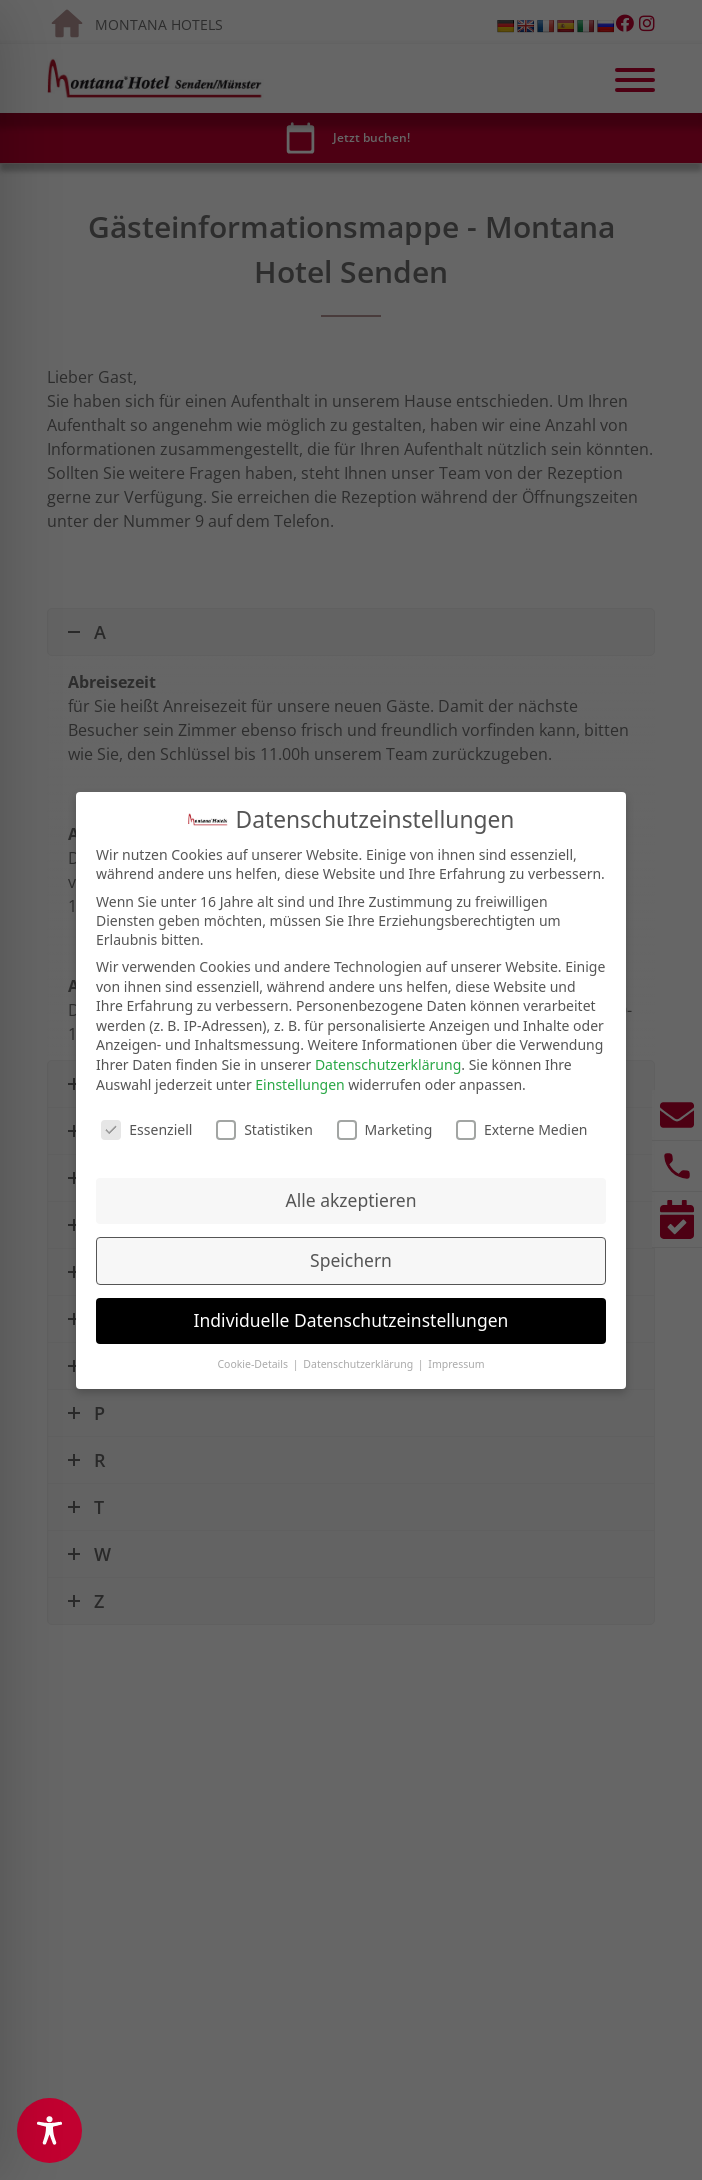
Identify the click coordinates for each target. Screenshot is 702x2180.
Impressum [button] (456, 1359)
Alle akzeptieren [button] (351, 1195)
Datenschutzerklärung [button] (359, 1359)
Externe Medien (521, 1125)
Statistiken (264, 1125)
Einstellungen (299, 1079)
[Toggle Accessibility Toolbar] (49, 2130)
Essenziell (146, 1125)
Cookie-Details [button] (253, 1359)
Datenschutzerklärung (388, 1059)
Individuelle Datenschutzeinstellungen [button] (351, 1315)
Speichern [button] (351, 1255)
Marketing (385, 1125)
